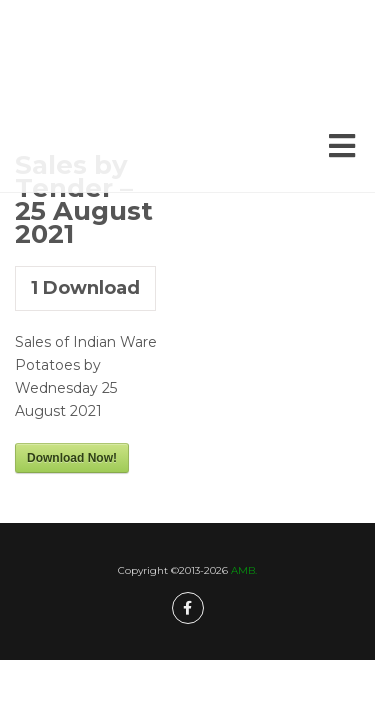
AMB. (244, 570)
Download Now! (72, 458)
